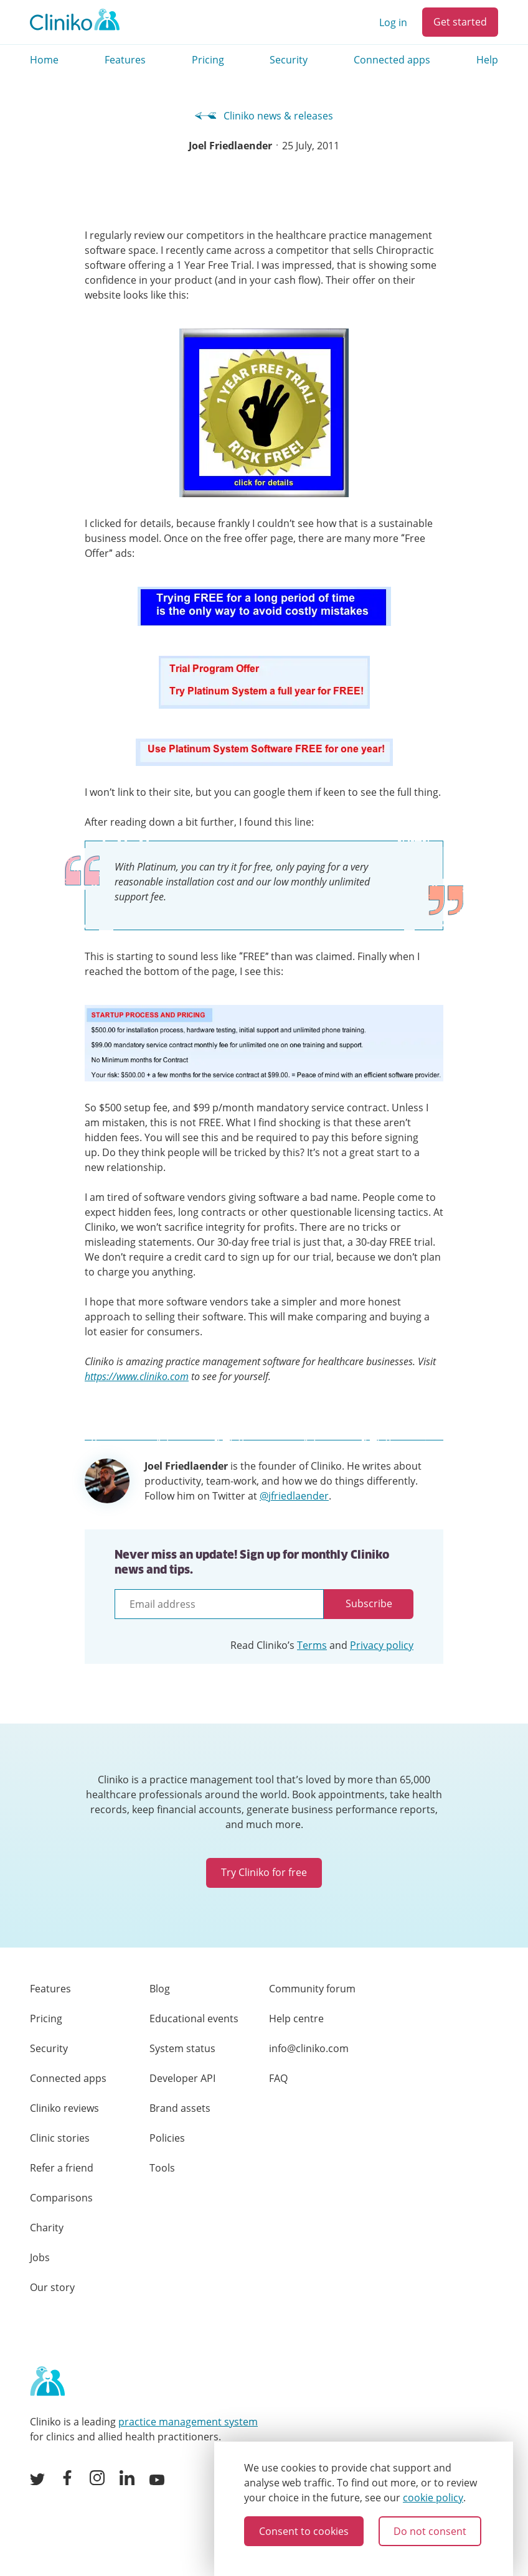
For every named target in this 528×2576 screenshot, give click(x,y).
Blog (159, 1988)
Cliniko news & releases (264, 116)
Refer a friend (61, 2168)
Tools (162, 2168)
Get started (460, 22)
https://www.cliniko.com (137, 1376)
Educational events (193, 2018)
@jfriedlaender (294, 1496)
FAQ (278, 2078)
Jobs (40, 2257)
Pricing (208, 60)
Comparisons (61, 2198)
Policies (167, 2138)
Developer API (182, 2078)
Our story (52, 2287)
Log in (393, 22)
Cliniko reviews (64, 2108)
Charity (47, 2227)
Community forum (312, 1988)
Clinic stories (60, 2138)
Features (125, 60)
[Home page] (47, 2381)
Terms (312, 1645)
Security (289, 60)
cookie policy (433, 2497)
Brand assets (179, 2108)
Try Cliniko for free (264, 1872)
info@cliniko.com (309, 2048)
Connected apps (392, 60)
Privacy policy (381, 1645)
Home (44, 60)
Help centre (296, 2018)
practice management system (188, 2422)
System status (182, 2048)
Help (487, 60)
